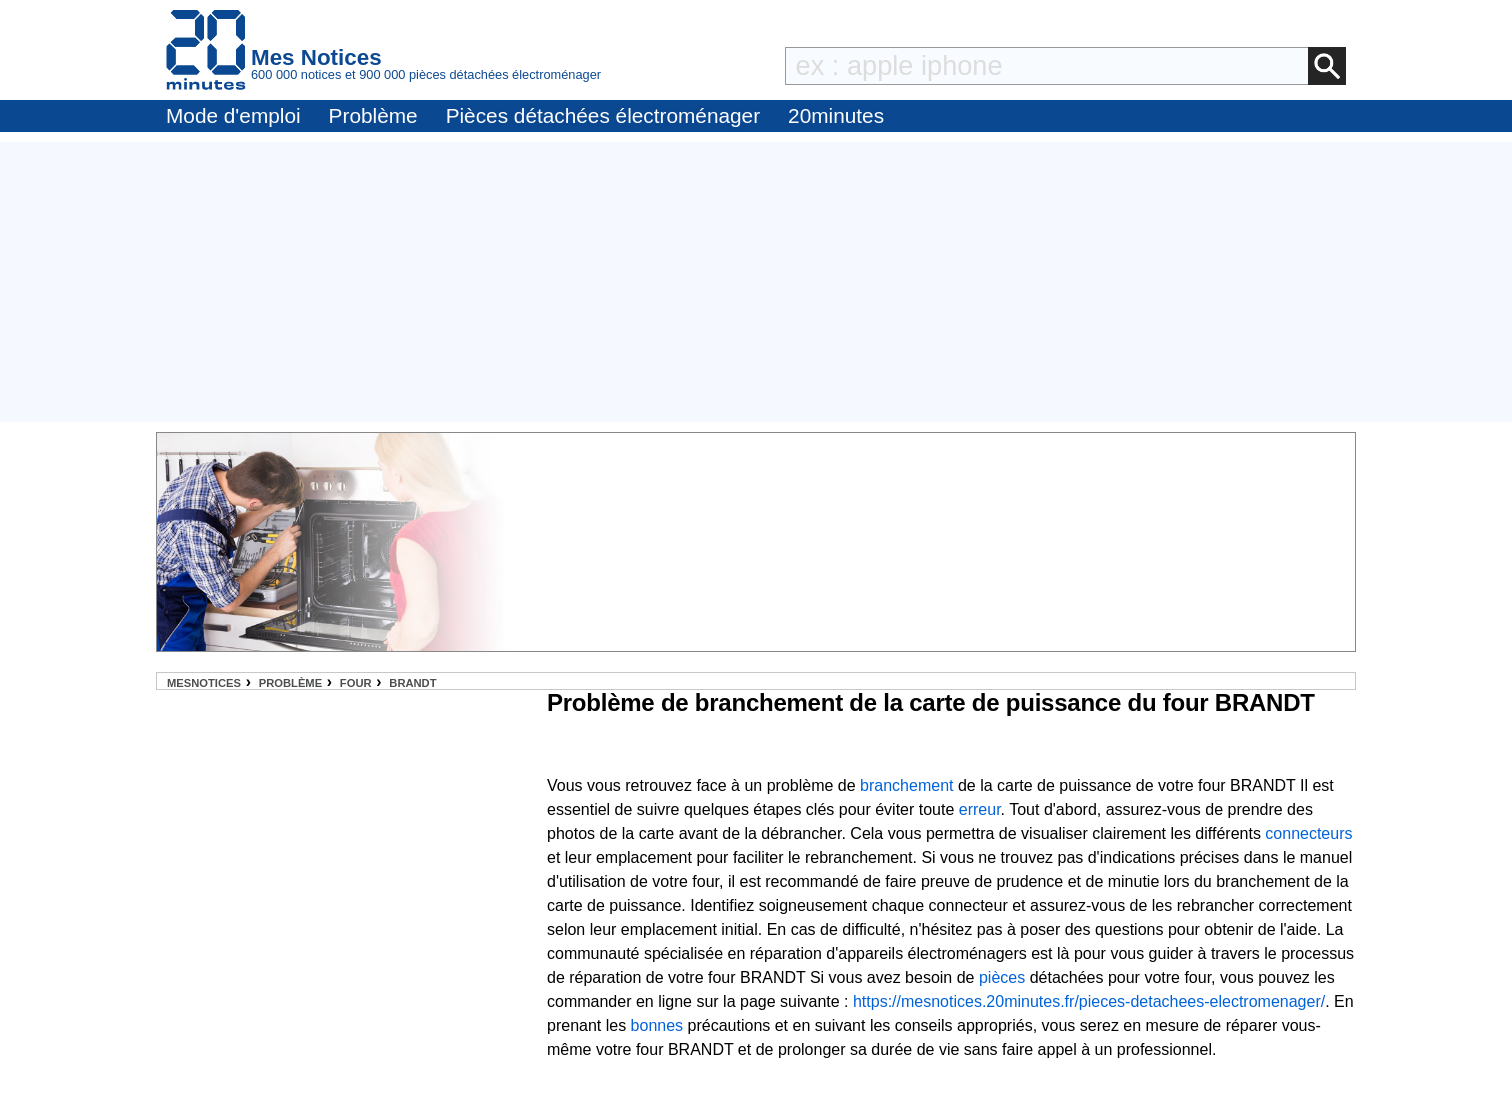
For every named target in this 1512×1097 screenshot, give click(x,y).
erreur (980, 809)
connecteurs (1308, 833)
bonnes (657, 1025)
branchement (906, 785)
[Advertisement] (756, 282)
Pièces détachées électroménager (603, 115)
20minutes (836, 115)
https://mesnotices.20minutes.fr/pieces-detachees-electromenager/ (1089, 1001)
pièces (1002, 977)
